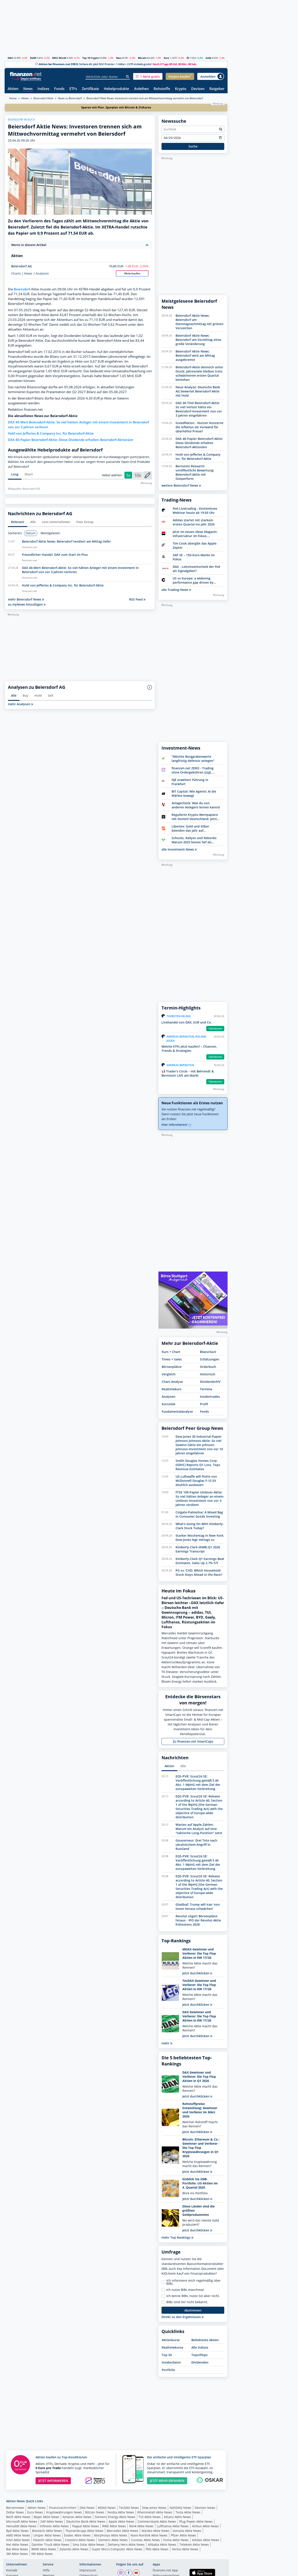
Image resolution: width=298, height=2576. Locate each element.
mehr (167, 2043)
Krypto (180, 89)
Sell (50, 695)
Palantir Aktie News (47, 2540)
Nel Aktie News (17, 2544)
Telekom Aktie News (194, 2544)
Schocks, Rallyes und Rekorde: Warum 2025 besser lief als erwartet (194, 840)
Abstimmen (192, 2310)
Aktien (13, 89)
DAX (10, 58)
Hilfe (46, 2570)
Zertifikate (90, 89)
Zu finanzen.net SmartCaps (193, 1741)
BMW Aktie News (43, 2549)
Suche (192, 146)
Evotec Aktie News (77, 2535)
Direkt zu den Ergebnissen (183, 2317)
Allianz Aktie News (177, 2517)
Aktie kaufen (132, 273)
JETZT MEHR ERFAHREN (167, 2481)
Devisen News (205, 2508)
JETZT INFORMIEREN (53, 2481)
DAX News (87, 2508)
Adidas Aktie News (205, 2540)
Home (13, 98)
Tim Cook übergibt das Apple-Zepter (195, 545)
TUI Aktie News (150, 2517)
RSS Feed (137, 599)
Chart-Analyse (172, 1382)
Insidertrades (210, 1396)
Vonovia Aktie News (187, 2531)
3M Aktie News (17, 2554)
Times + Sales (172, 1359)
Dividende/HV (210, 1382)
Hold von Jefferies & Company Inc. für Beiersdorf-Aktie (51, 433)
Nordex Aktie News (155, 2531)
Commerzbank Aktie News (157, 2521)
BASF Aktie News (18, 2517)
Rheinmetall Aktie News (154, 2512)
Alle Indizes (199, 2347)
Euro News (35, 2512)
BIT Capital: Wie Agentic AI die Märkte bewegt (194, 793)
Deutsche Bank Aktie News (85, 2521)
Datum (31, 533)
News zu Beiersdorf (70, 98)
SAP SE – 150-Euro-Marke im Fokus (194, 557)
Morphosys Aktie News (110, 2535)
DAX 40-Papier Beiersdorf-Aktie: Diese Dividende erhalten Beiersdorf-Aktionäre (70, 439)
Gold (208, 58)
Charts (16, 273)
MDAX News (107, 2508)
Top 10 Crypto (90, 58)
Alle (33, 522)
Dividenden (199, 2362)
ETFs (73, 89)
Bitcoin (142, 58)
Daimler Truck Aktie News (50, 2544)
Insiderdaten (171, 2362)
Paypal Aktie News (85, 2526)
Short (29, 474)
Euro (166, 58)
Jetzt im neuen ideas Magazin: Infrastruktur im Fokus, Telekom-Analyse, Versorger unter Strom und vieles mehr (195, 534)
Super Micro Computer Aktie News (117, 2549)
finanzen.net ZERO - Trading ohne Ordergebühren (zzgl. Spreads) (193, 770)
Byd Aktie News (17, 2531)
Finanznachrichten (62, 2508)
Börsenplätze (171, 1367)
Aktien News (36, 2508)
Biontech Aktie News (47, 2531)
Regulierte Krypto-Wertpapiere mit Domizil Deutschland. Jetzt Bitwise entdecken (195, 817)
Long (14, 474)
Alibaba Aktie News (162, 2544)
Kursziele (168, 1404)
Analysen (42, 273)
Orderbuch (208, 1367)
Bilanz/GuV (208, 1352)
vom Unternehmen (56, 522)
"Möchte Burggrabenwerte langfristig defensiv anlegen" (193, 758)
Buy (25, 695)
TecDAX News (129, 2508)
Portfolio (168, 2370)
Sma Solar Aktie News (88, 2544)
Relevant (17, 522)
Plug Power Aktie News (196, 2521)
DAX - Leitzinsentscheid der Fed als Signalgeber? (196, 569)
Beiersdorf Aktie (43, 98)
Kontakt (11, 2570)
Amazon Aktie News (77, 2517)
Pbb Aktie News (157, 2549)
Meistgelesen (50, 533)
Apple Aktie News (121, 2521)
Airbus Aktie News (205, 2526)
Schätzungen (209, 1359)
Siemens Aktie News (113, 2540)
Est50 (33, 58)
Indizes (43, 89)
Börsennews (15, 2508)
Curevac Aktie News (145, 2540)
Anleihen (141, 89)
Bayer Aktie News (46, 2517)
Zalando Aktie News (73, 2549)
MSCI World (59, 58)
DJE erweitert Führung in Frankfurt (190, 782)
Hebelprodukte (116, 89)
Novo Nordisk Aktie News (149, 2535)
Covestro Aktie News (80, 2540)
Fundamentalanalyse (177, 1411)
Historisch (207, 1374)
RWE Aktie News (114, 2526)
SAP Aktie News (51, 2521)
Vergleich (169, 1374)
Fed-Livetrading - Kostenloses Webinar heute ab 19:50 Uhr (195, 510)
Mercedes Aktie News (122, 2531)
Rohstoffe (162, 89)
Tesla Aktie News (188, 2512)
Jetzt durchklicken (197, 1973)
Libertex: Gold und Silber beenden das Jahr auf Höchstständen (190, 828)
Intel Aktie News (18, 2540)
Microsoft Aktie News (21, 2521)
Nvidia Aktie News (121, 2512)
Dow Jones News (154, 2508)
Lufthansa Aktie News (173, 2526)
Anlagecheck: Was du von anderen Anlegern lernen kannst (196, 805)
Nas (118, 58)
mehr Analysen (20, 704)
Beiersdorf (22, 289)
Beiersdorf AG (21, 266)
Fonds (59, 89)
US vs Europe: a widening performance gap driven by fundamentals (193, 580)
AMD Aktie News (18, 2535)
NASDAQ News (180, 2508)
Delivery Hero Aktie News (126, 2544)
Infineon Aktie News (54, 2526)
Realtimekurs (171, 1389)
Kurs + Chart (171, 1352)
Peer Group (84, 522)
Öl (188, 58)
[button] (148, 76)
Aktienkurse (171, 2340)
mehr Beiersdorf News (26, 599)
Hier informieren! (176, 1125)
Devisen (198, 89)
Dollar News (15, 2512)
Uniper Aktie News (47, 2535)
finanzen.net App (165, 2570)
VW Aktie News (42, 2554)
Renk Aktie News (141, 2526)
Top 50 (167, 2355)
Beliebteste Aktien (205, 2340)
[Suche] (127, 76)
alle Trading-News (176, 590)
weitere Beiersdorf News (181, 485)
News (28, 89)
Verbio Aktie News (185, 2549)
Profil (204, 1404)
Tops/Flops (199, 2355)
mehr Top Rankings (177, 2237)
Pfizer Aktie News (183, 2535)
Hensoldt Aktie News (21, 2526)
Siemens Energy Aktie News (115, 2517)
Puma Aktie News (176, 2540)
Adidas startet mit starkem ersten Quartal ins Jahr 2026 (194, 522)
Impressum (87, 2570)
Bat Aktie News (17, 2549)
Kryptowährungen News (64, 2512)
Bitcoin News (94, 2512)
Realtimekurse (172, 2347)
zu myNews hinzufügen (27, 604)
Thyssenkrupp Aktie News (84, 2531)
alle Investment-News (179, 849)
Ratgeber (216, 89)
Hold (38, 695)
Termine (206, 1389)
